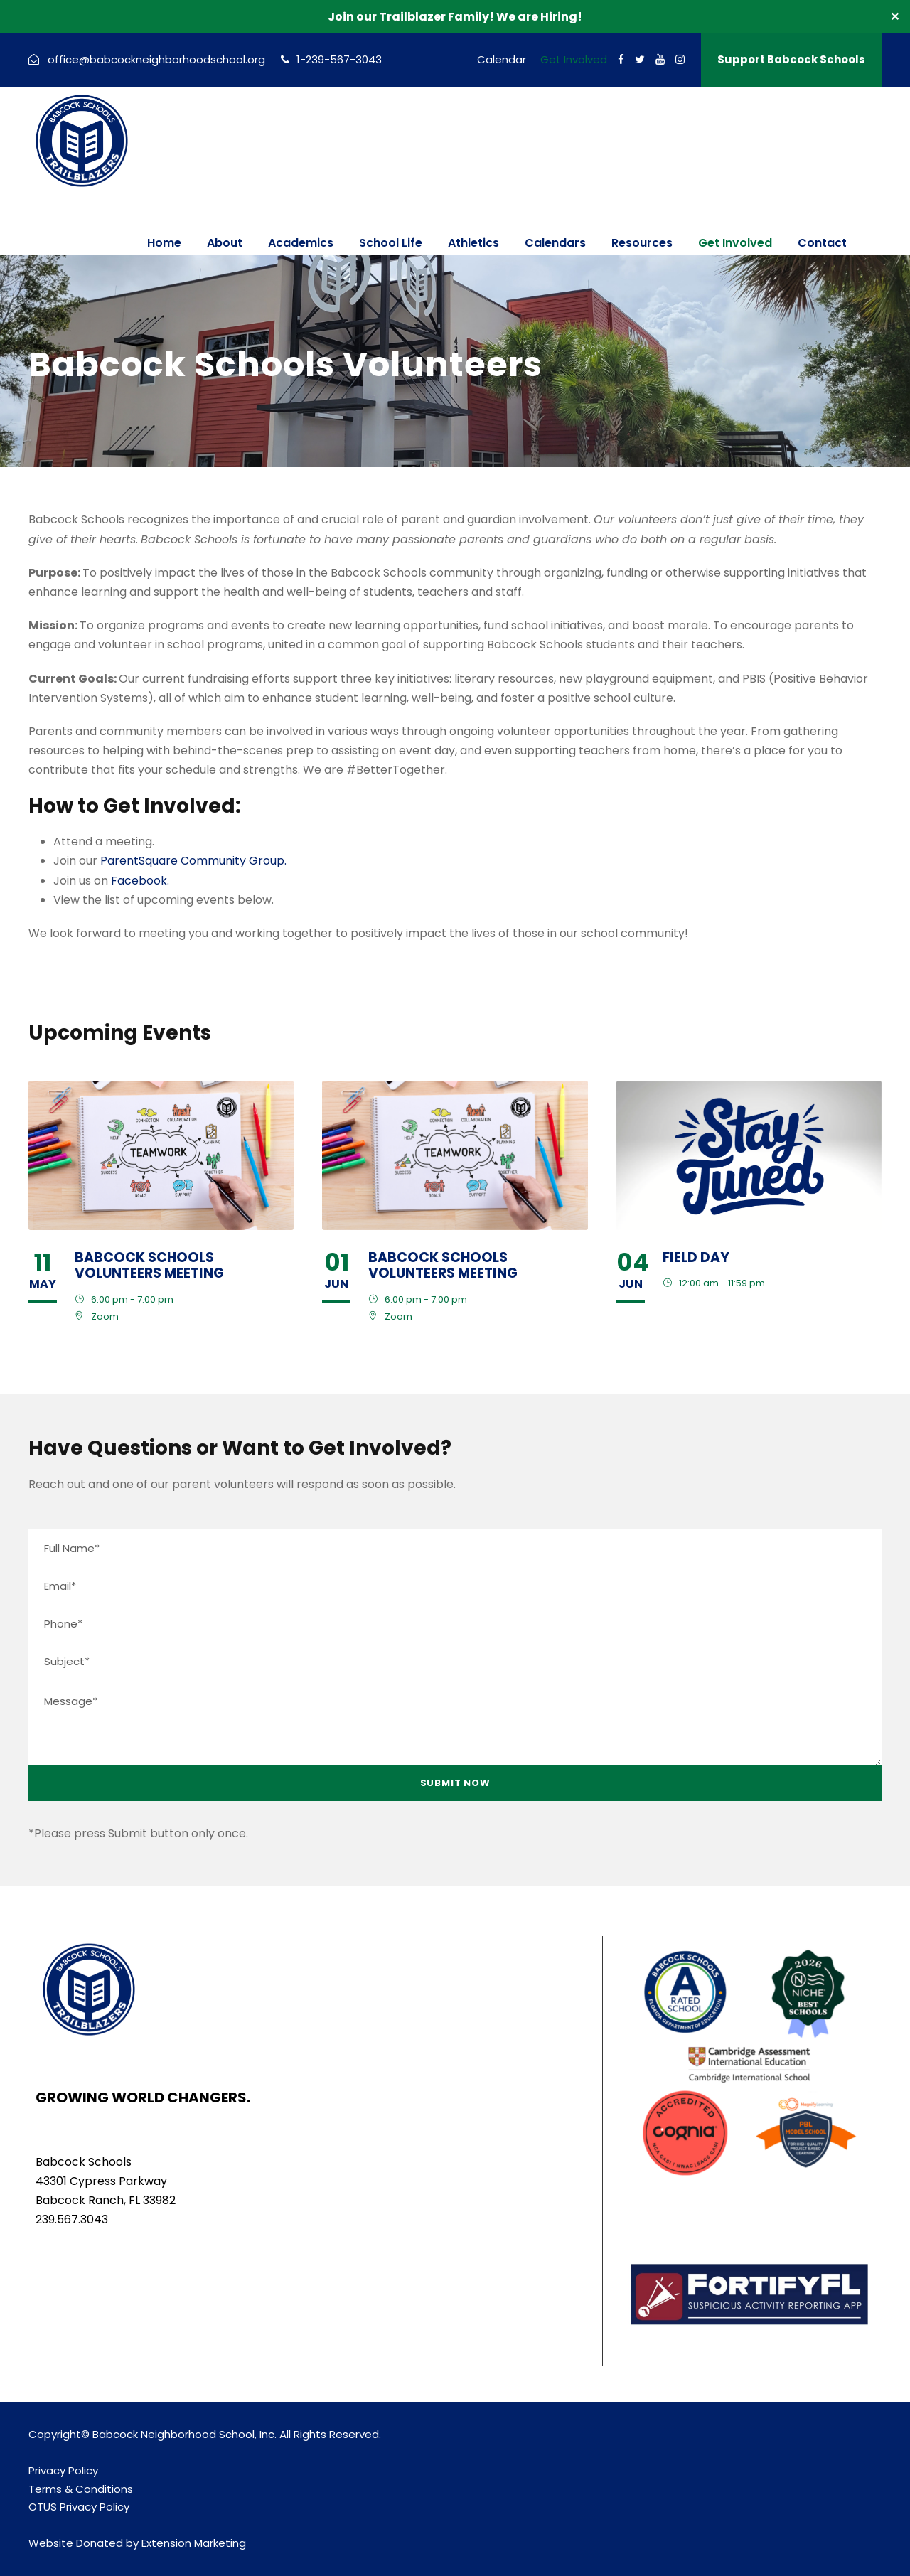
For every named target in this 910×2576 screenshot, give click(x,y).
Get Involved (573, 59)
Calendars (555, 243)
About (224, 243)
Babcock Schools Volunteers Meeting (149, 1265)
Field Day (696, 1257)
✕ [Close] (894, 17)
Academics (300, 243)
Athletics (473, 243)
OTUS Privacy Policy (78, 2506)
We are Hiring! (539, 17)
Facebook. (140, 880)
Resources (642, 243)
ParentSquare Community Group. (193, 861)
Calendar (501, 59)
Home (164, 243)
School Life (390, 243)
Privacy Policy (63, 2470)
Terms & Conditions (80, 2488)
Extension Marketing (193, 2542)
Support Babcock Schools (791, 59)
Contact (822, 243)
